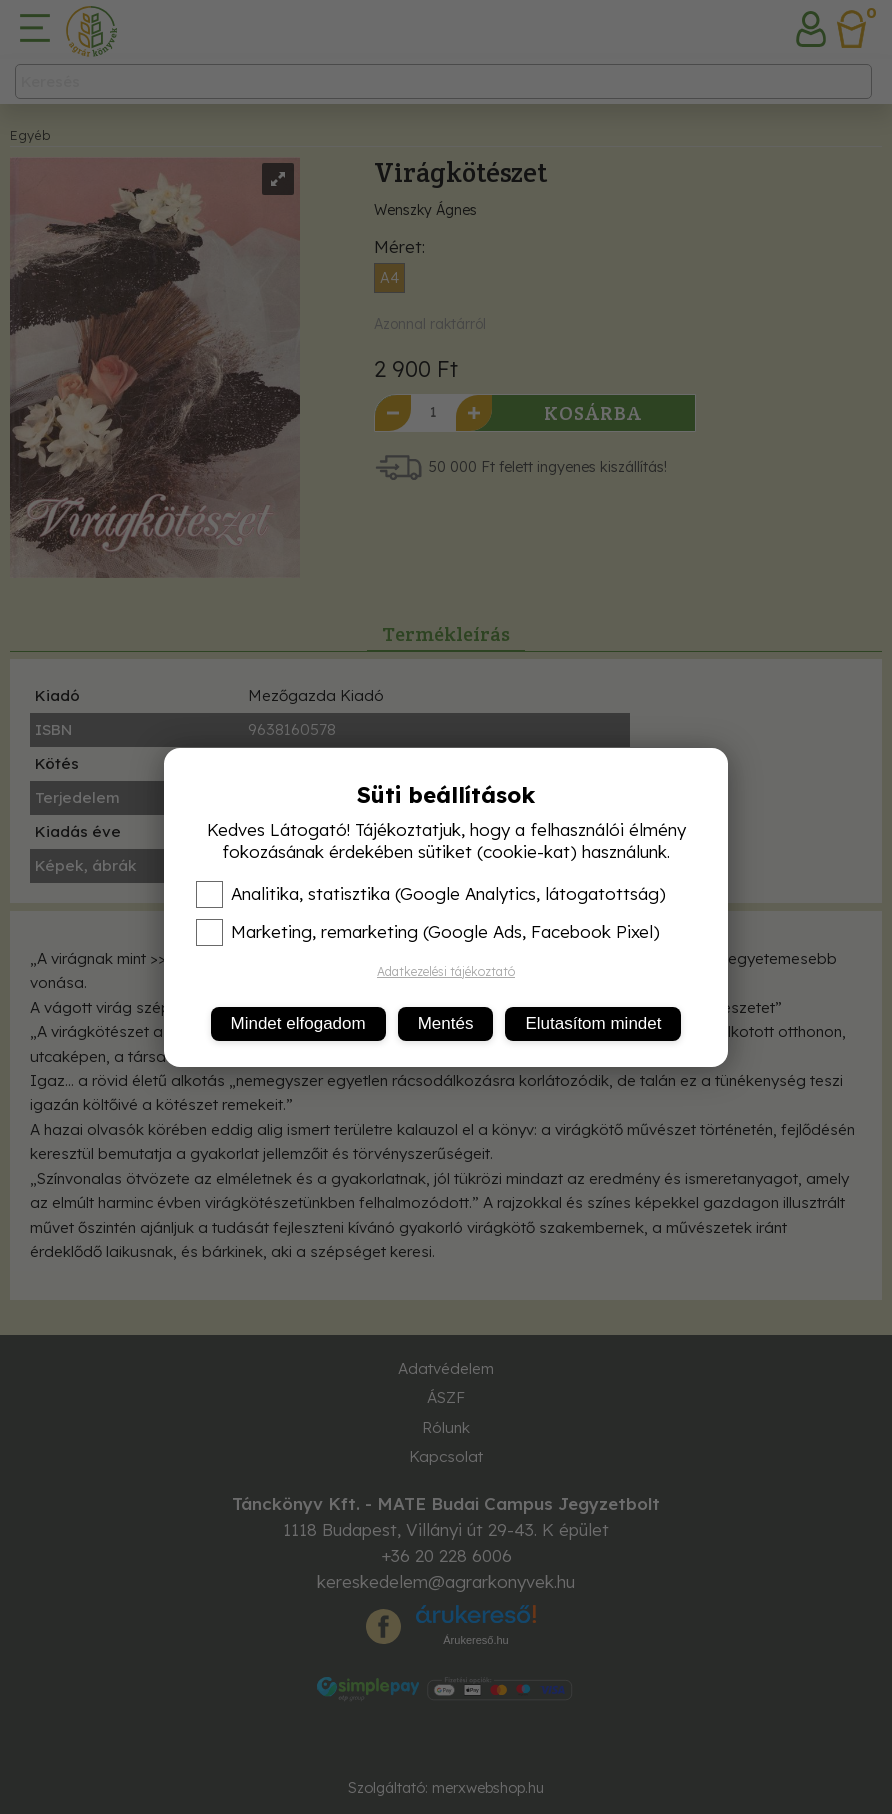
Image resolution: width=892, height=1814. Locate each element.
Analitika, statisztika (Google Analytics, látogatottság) (431, 894)
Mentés (446, 1023)
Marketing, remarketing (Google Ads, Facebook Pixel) (428, 932)
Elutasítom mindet (593, 1023)
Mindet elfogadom (298, 1023)
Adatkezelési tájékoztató (446, 971)
